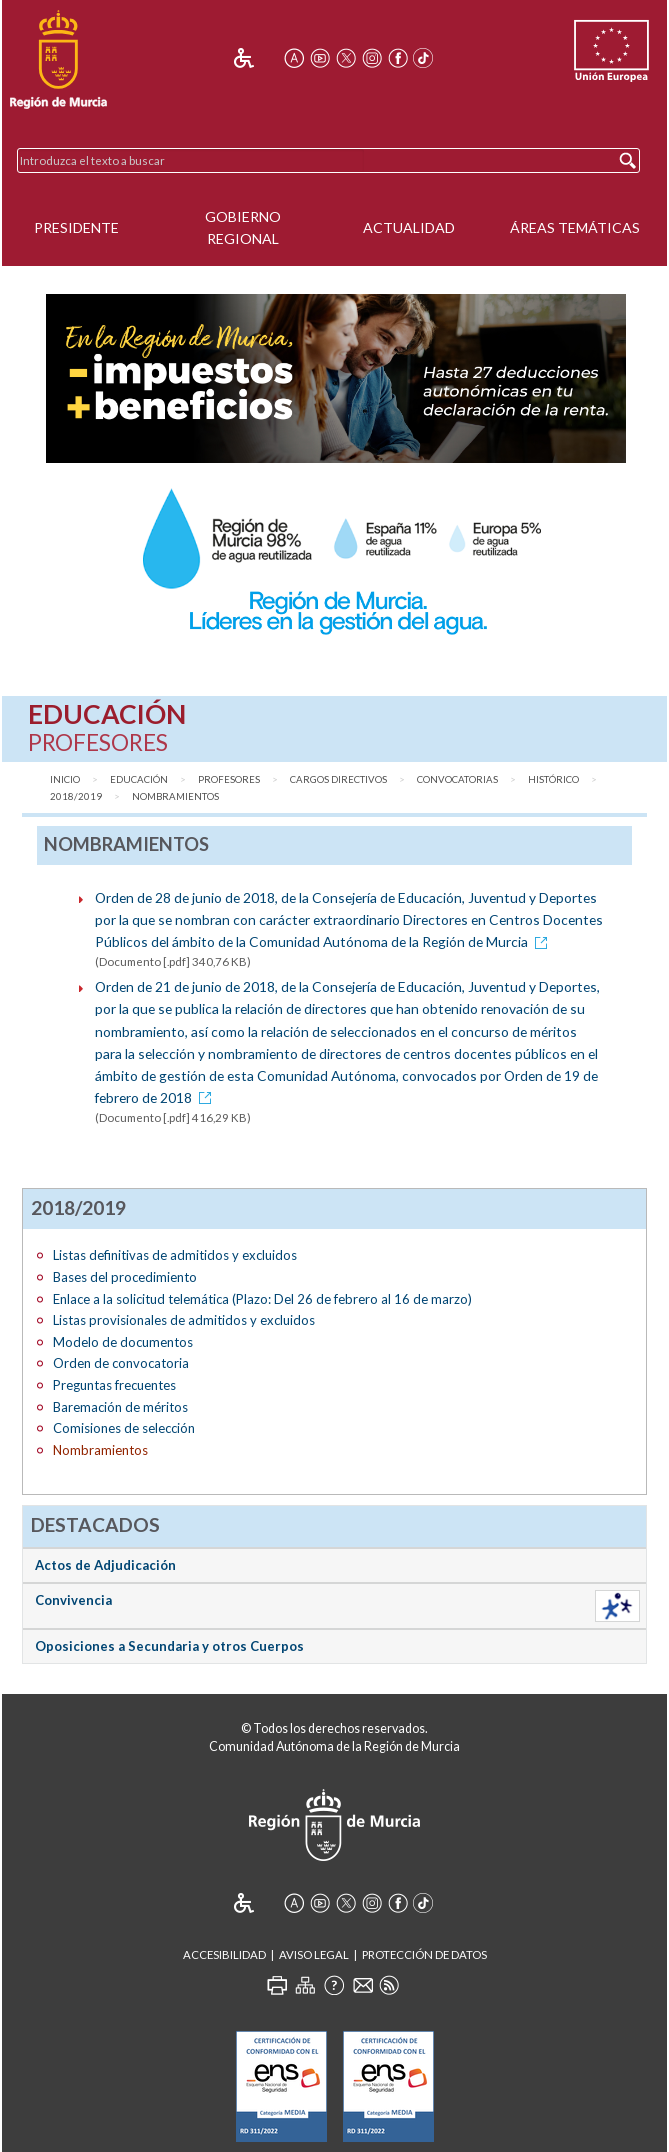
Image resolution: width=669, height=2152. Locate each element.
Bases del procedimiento (125, 1277)
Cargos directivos (338, 779)
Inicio (65, 779)
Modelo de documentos (123, 1342)
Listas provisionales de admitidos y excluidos (184, 1320)
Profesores (229, 779)
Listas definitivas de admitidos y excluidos (175, 1255)
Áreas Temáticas (575, 227)
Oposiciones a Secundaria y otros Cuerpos (169, 1646)
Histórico (553, 779)
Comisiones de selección (124, 1428)
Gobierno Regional (243, 228)
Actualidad (409, 227)
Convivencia (73, 1600)
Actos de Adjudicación (105, 1565)
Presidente (76, 227)
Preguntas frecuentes (114, 1385)
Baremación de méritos (120, 1407)
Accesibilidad (224, 1954)
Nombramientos (175, 796)
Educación (139, 779)
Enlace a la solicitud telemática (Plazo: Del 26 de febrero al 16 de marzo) (262, 1299)
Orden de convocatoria (121, 1363)
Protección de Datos (424, 1954)
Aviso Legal (314, 1954)
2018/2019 (76, 796)
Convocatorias (457, 779)
